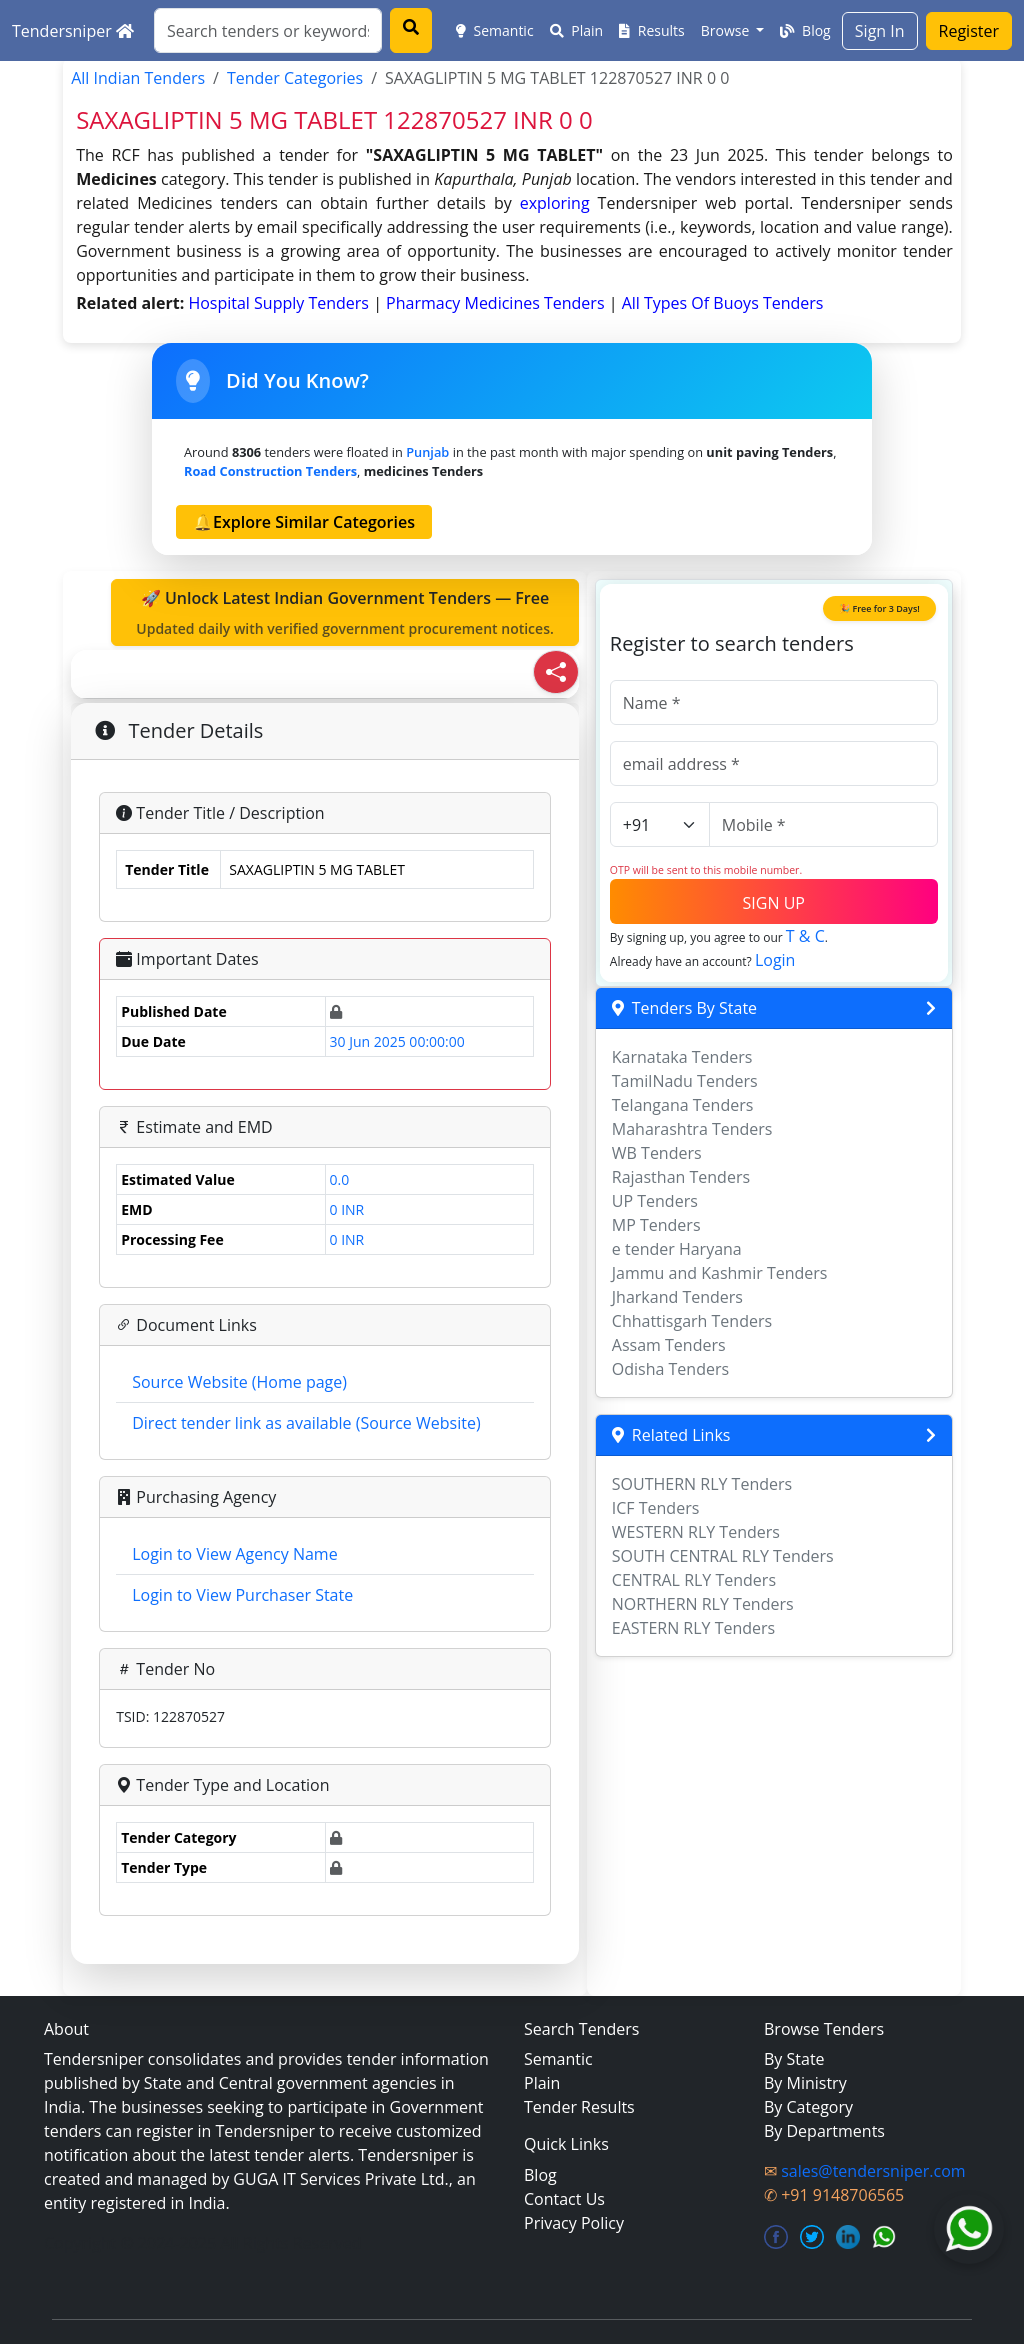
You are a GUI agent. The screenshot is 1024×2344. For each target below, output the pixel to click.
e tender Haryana (677, 1249)
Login (775, 960)
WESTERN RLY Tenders (696, 1532)
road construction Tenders (270, 471)
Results (652, 30)
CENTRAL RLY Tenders (694, 1580)
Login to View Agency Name (234, 1554)
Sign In (880, 31)
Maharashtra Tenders (692, 1129)
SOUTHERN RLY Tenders (702, 1484)
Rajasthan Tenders (681, 1177)
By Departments (824, 2131)
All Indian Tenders (138, 78)
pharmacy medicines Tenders (497, 303)
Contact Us (564, 2199)
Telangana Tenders (683, 1105)
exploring (555, 203)
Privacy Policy (574, 2223)
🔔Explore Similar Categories (304, 522)
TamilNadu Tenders (685, 1081)
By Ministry (805, 2083)
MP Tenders (656, 1225)
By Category (808, 2107)
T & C (805, 936)
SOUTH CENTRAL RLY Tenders (723, 1556)
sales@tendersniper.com (873, 2171)
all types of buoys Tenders (723, 303)
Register (969, 31)
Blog (805, 30)
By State (794, 2059)
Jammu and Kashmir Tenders (720, 1273)
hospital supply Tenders (280, 303)
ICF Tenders (656, 1508)
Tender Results (579, 2107)
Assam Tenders (669, 1345)
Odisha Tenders (670, 1369)
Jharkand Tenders (677, 1297)
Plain (577, 30)
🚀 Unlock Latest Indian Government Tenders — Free (345, 613)
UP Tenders (655, 1201)
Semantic (495, 30)
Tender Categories (295, 78)
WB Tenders (657, 1153)
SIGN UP (774, 903)
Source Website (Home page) (239, 1382)
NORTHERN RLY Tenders (703, 1604)
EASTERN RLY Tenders (693, 1628)
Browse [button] (727, 30)
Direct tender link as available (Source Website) (306, 1423)
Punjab (427, 452)
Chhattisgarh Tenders (692, 1321)
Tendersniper (73, 31)
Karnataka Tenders (682, 1057)
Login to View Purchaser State (242, 1595)
